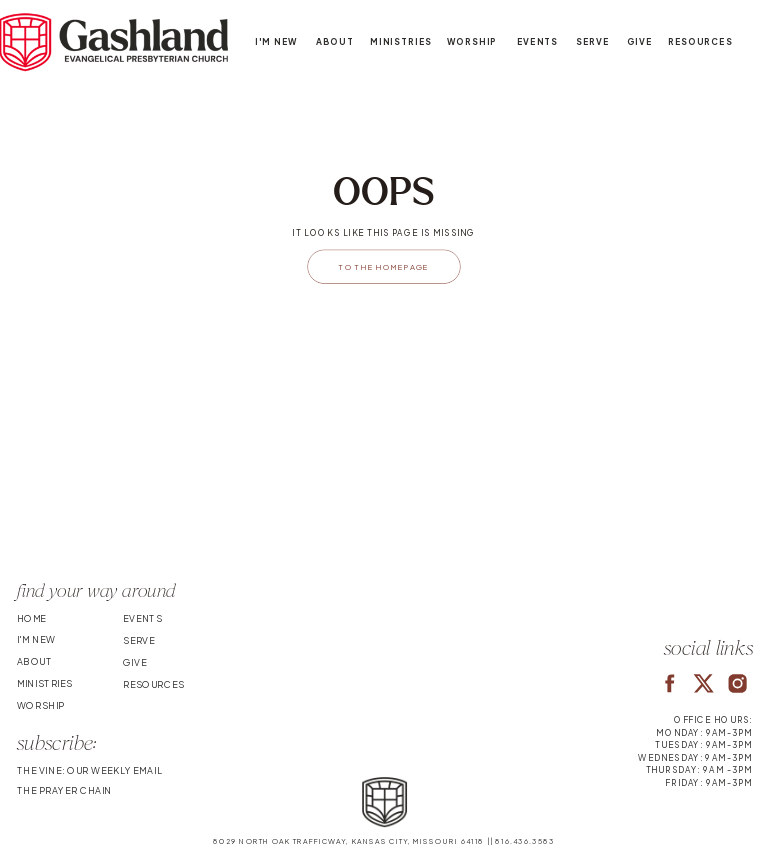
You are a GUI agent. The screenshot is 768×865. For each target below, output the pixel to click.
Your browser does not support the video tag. (384, 482)
